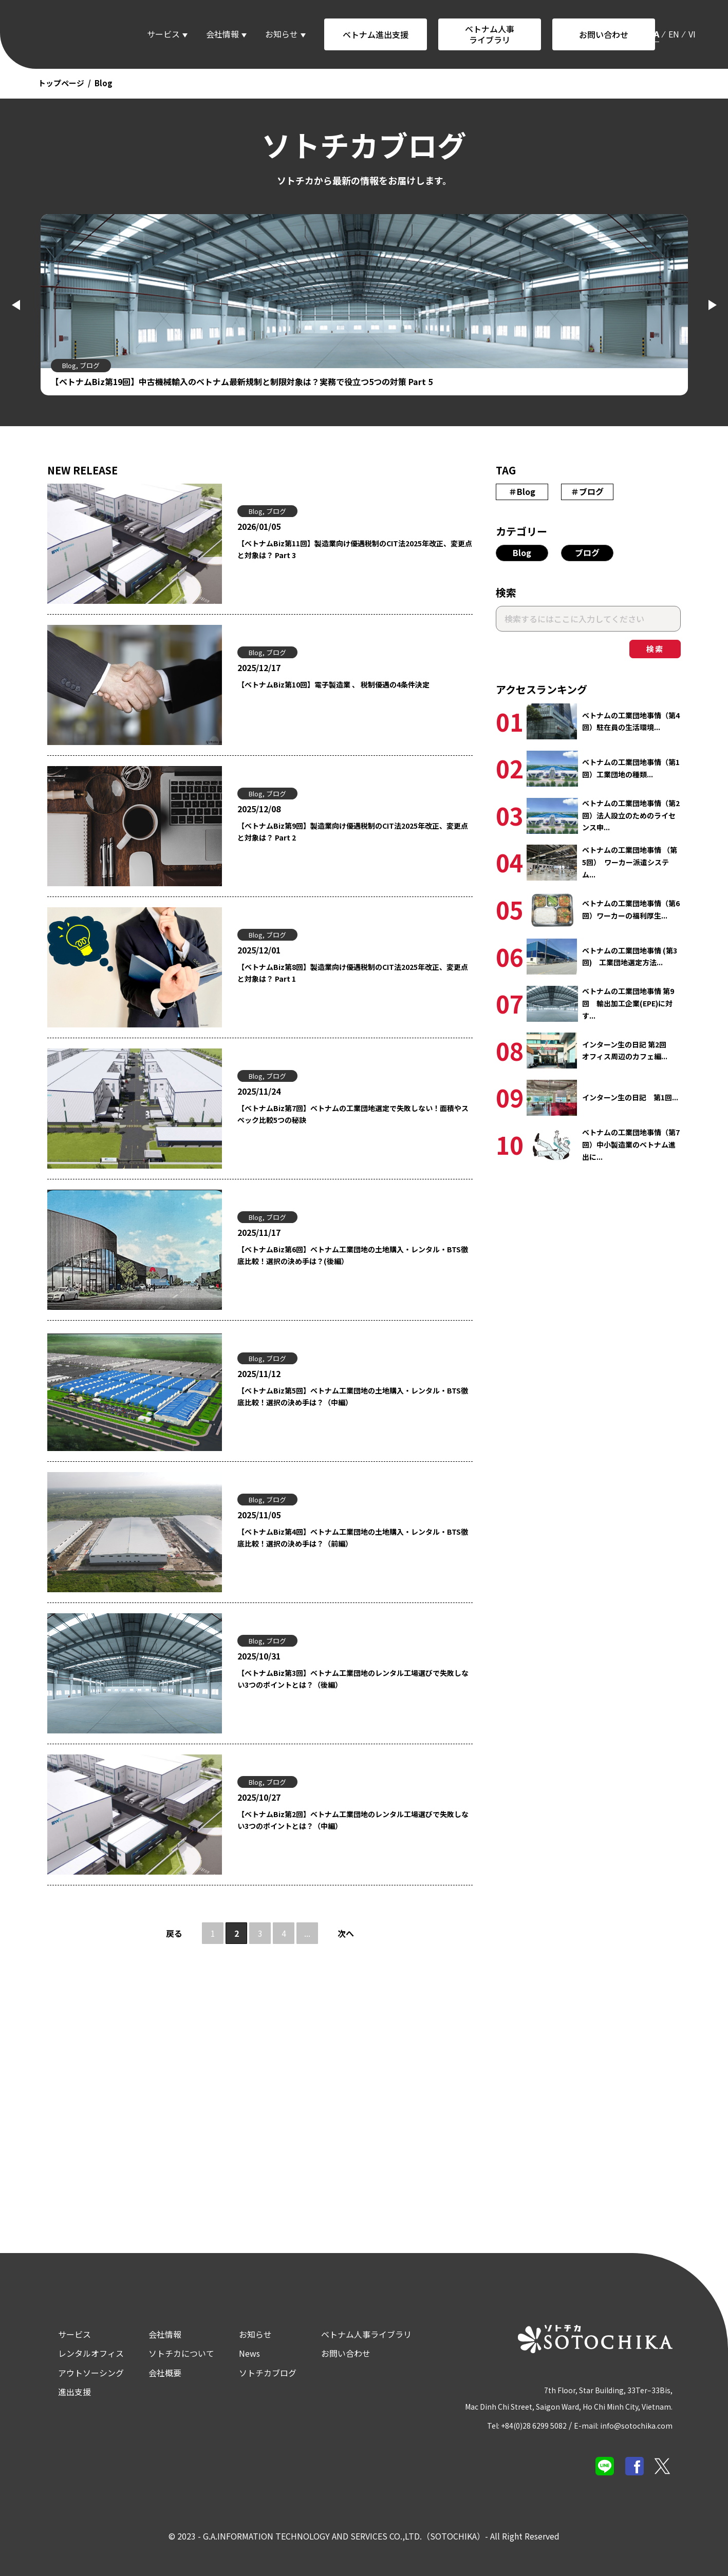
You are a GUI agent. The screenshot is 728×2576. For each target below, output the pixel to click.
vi (692, 34)
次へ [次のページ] (346, 1932)
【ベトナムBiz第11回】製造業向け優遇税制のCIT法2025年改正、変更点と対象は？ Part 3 (350, 549)
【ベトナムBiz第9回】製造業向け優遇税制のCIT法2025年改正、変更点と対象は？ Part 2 (348, 832)
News (236, 2350)
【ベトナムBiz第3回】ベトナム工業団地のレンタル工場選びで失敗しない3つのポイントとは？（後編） (353, 1679)
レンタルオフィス (77, 2350)
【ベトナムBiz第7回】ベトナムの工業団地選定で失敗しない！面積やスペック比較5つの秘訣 (353, 1114)
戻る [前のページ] (174, 1932)
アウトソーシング (77, 2370)
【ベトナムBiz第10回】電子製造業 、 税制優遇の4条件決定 (347, 684)
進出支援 (61, 2389)
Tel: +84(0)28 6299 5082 (525, 2422)
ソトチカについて (168, 2350)
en (673, 34)
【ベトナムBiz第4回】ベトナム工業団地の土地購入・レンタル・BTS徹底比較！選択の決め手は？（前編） (348, 1538)
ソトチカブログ (254, 2370)
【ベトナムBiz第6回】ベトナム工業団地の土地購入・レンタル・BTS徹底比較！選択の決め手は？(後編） (348, 1255)
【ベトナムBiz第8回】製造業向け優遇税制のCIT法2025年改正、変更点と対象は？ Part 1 (348, 973)
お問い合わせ (603, 34)
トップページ (61, 83)
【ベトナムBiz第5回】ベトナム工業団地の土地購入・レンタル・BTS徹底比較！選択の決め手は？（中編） (348, 1396)
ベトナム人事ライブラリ (489, 34)
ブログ (587, 551)
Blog (522, 551)
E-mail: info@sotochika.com (632, 2422)
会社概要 (151, 2370)
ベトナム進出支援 (375, 34)
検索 (655, 647)
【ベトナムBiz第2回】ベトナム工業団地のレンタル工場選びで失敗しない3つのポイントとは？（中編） (353, 1820)
